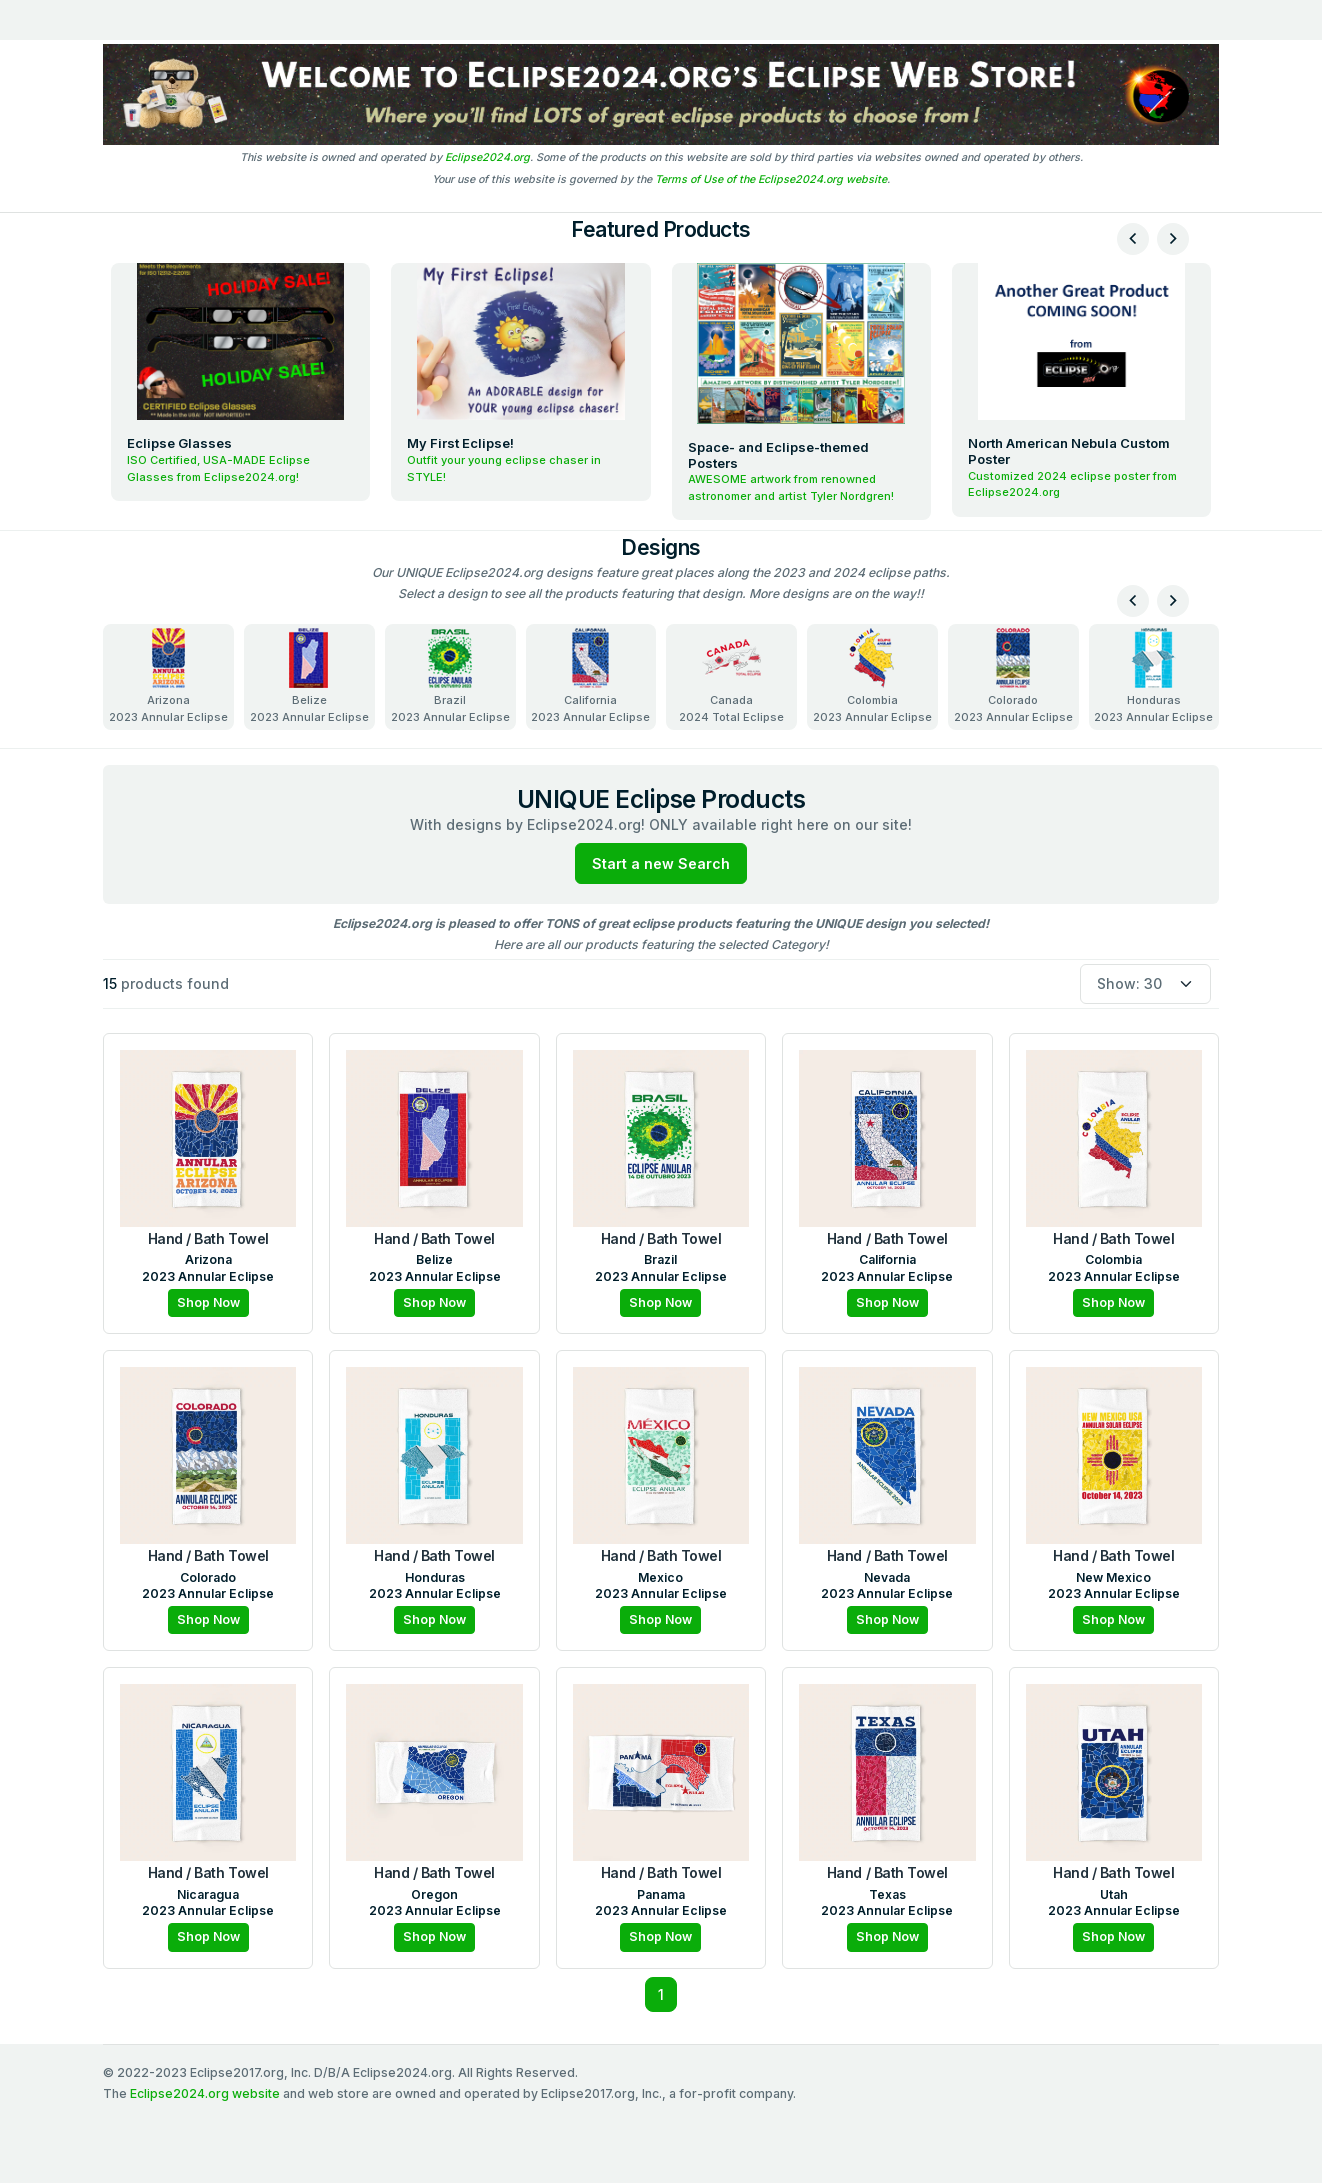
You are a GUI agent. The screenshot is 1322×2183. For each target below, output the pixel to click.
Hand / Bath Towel (208, 1238)
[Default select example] (1145, 984)
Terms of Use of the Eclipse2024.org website (771, 179)
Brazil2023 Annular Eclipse (450, 676)
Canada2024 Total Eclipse (731, 676)
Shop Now (208, 1302)
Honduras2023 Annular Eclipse (1153, 676)
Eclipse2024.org (487, 157)
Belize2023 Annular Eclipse (309, 676)
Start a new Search (661, 863)
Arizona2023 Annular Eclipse (168, 676)
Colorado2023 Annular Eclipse (1013, 676)
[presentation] (1133, 239)
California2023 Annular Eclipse (590, 676)
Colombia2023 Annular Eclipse (872, 676)
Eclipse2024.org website (205, 2093)
